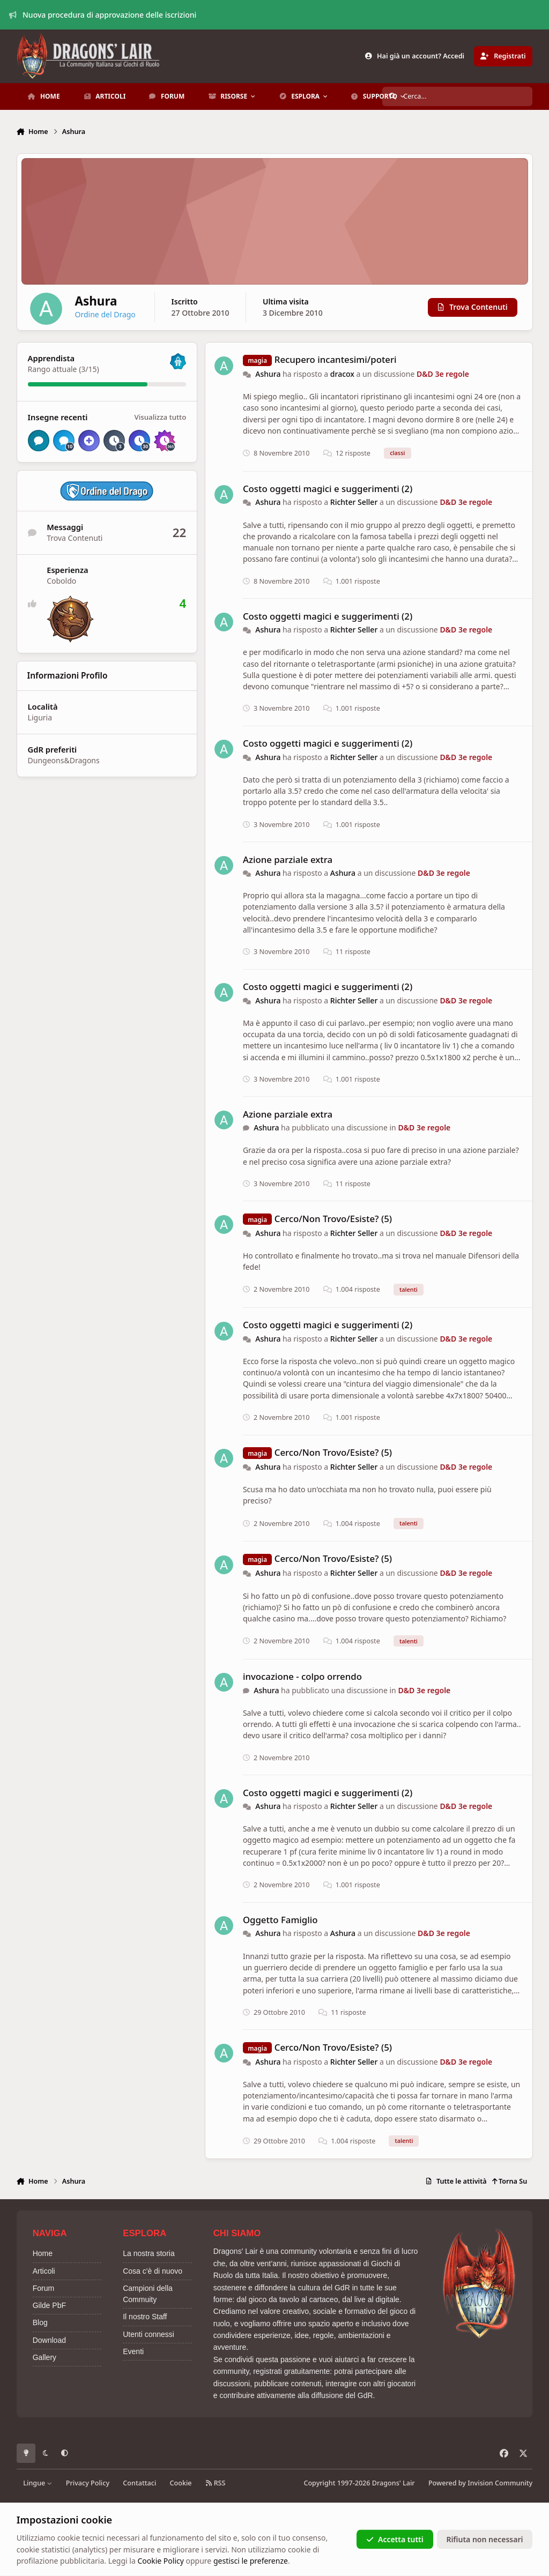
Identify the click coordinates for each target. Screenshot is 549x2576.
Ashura (267, 374)
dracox (342, 374)
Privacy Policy (87, 2483)
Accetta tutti (395, 2539)
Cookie (181, 2483)
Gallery (44, 2357)
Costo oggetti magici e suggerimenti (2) (327, 488)
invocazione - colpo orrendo (302, 1676)
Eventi (133, 2351)
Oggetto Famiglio (280, 1920)
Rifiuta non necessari (484, 2539)
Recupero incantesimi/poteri (335, 359)
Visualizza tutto (160, 417)
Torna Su (509, 2181)
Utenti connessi (148, 2334)
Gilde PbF (49, 2305)
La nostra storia (149, 2253)
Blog (40, 2322)
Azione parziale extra (287, 859)
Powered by (480, 2483)
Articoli (44, 2271)
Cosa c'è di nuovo (152, 2271)
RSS (215, 2483)
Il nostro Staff (145, 2316)
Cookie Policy (160, 2561)
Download (49, 2340)
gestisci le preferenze (250, 2561)
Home (43, 2253)
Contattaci (139, 2483)
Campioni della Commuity (148, 2294)
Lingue (37, 2483)
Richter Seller (354, 502)
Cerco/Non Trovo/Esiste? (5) (333, 1218)
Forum (43, 2288)
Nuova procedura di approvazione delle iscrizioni (103, 15)
